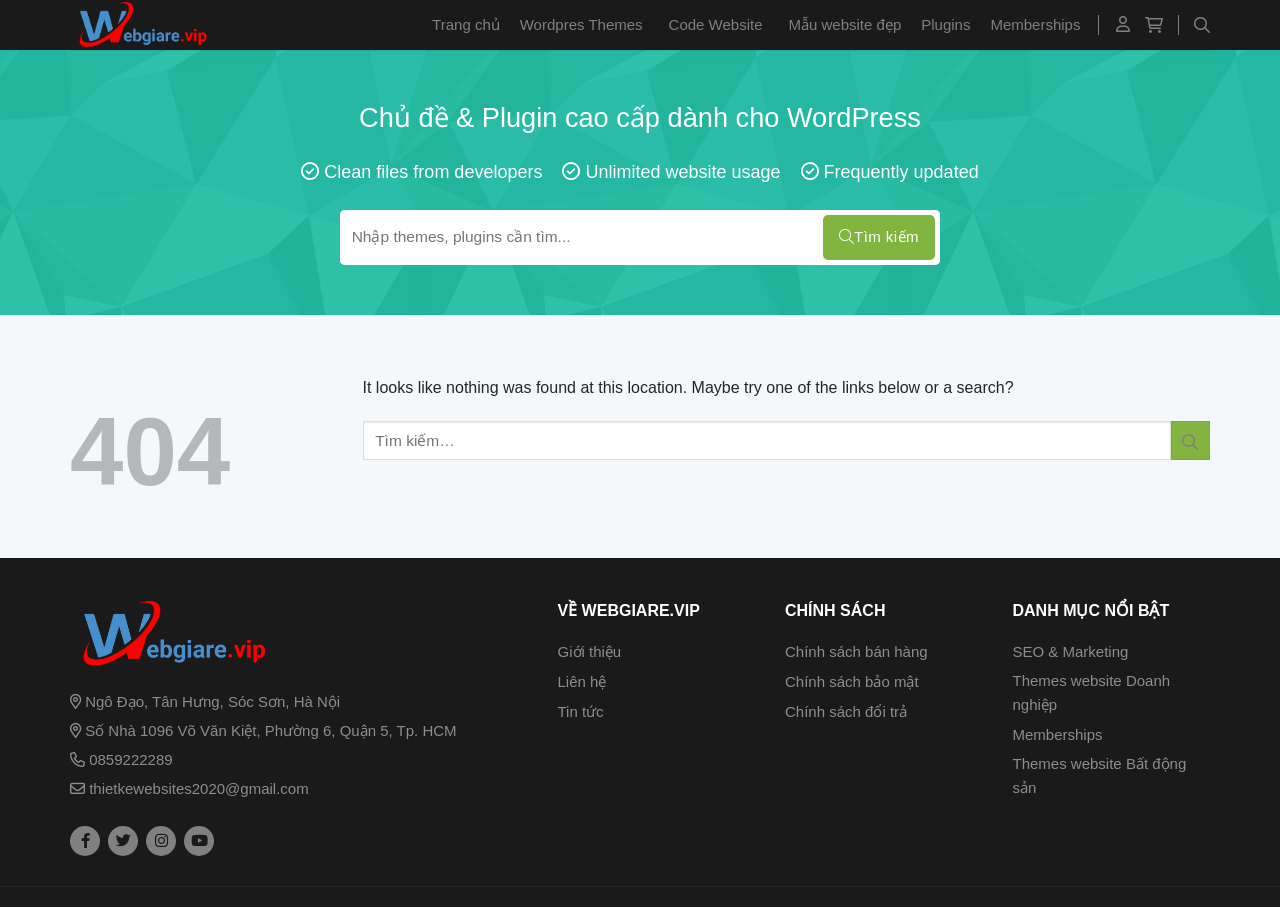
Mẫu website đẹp (845, 24)
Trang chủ (466, 24)
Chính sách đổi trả (846, 711)
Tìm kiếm (879, 237)
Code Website (716, 24)
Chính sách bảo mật (852, 681)
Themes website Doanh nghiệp (1092, 692)
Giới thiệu (590, 651)
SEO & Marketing (1071, 651)
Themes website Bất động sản (1100, 775)
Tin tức (581, 711)
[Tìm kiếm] (1202, 25)
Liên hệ (582, 681)
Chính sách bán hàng (856, 651)
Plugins (945, 24)
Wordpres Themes (581, 24)
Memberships (1035, 24)
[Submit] (1190, 440)
